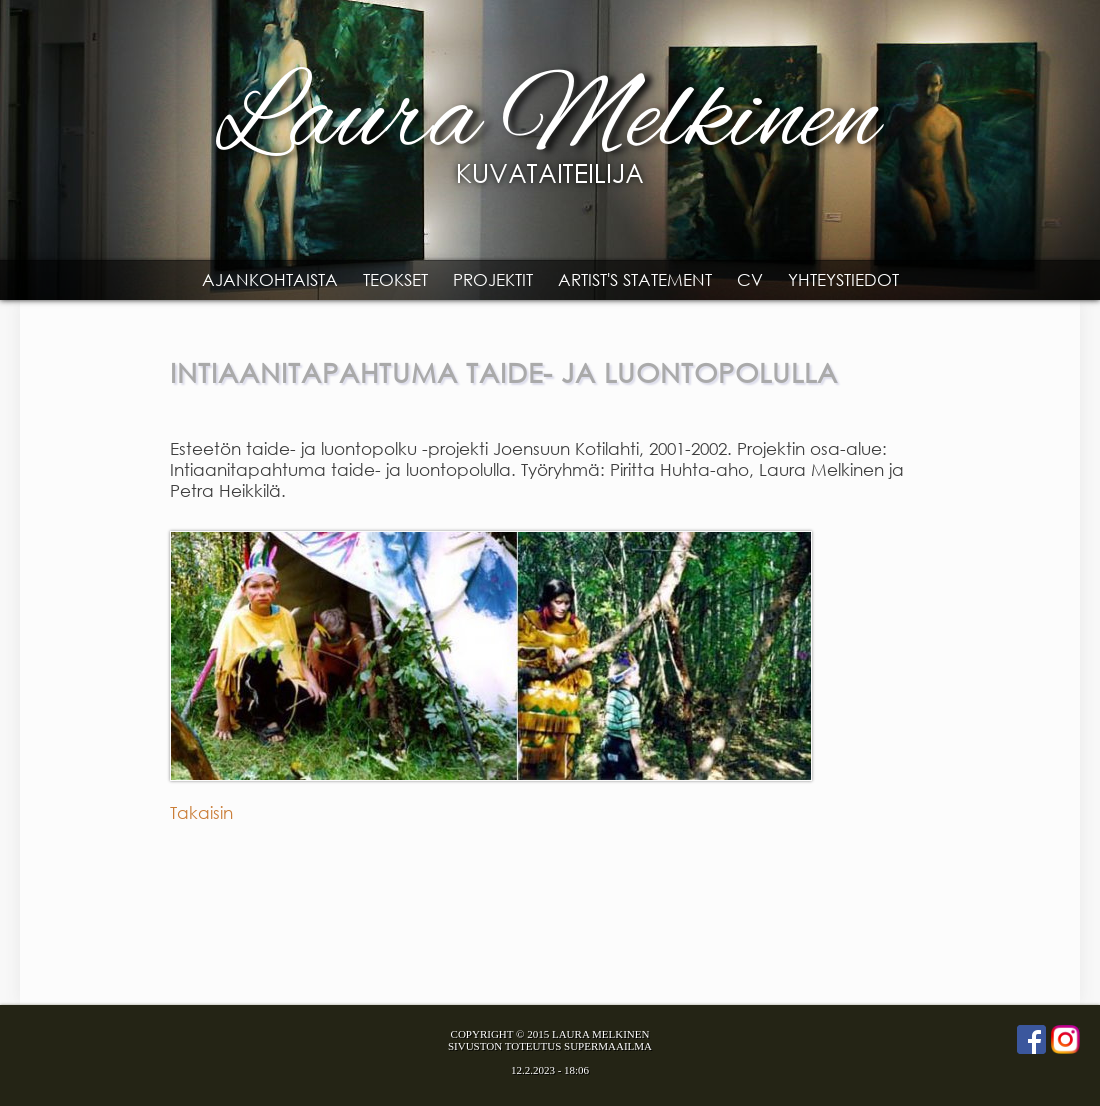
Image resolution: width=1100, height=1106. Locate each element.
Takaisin (201, 812)
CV (750, 279)
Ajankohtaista (270, 279)
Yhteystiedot (843, 279)
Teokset (395, 279)
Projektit (493, 279)
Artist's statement (635, 279)
